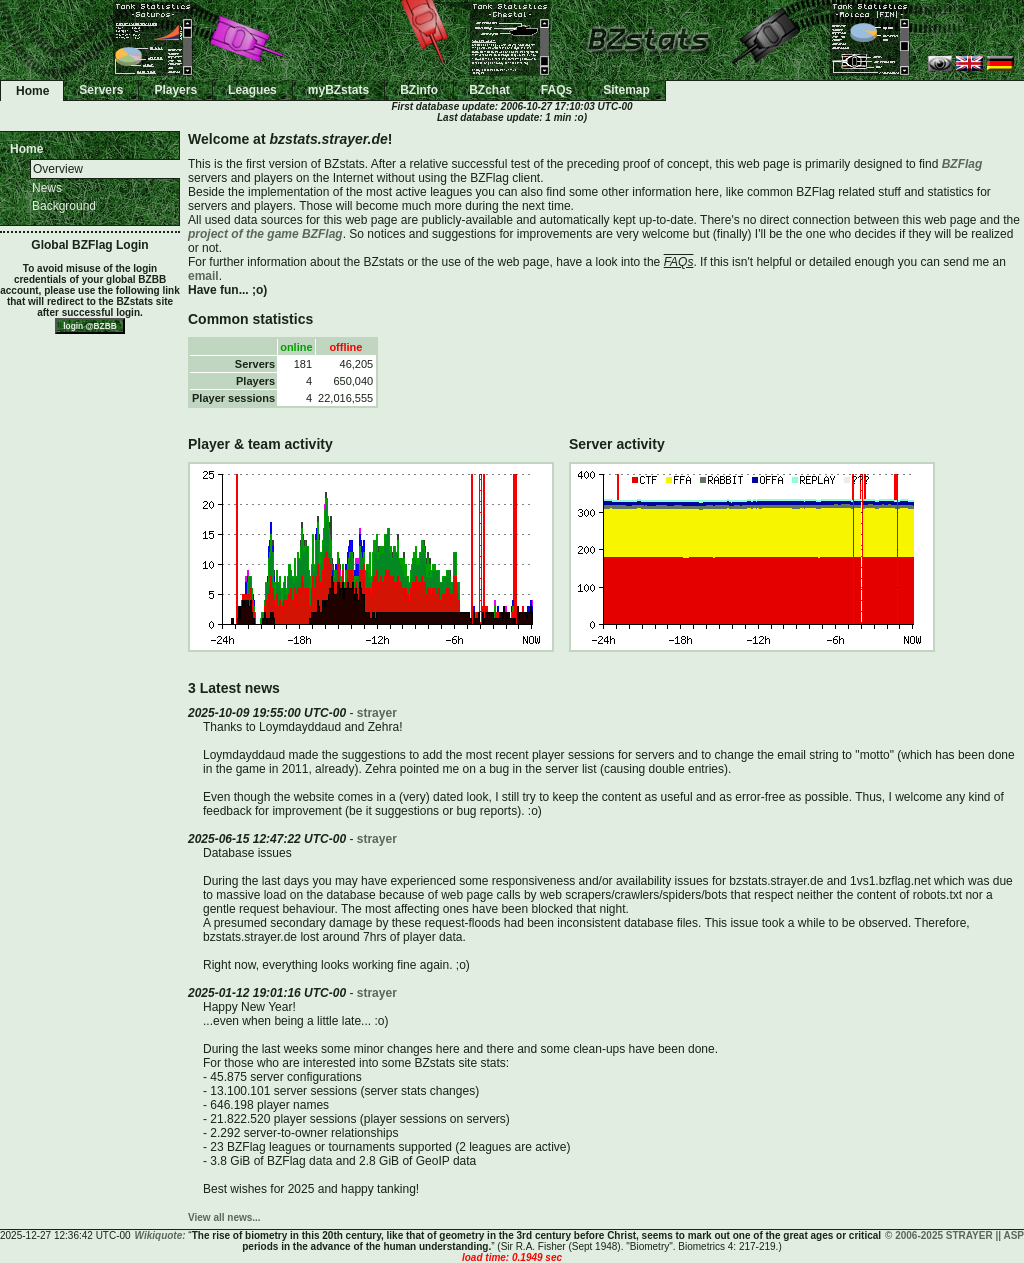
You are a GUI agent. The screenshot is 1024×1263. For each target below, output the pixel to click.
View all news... (224, 1217)
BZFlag (962, 164)
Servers (101, 90)
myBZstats (338, 90)
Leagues (252, 90)
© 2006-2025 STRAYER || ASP (954, 1235)
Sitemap (626, 90)
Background (64, 206)
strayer (377, 713)
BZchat (489, 90)
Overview (58, 169)
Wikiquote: (160, 1235)
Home (32, 91)
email (203, 276)
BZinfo (419, 90)
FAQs (556, 90)
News (47, 188)
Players (175, 90)
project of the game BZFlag (265, 234)
